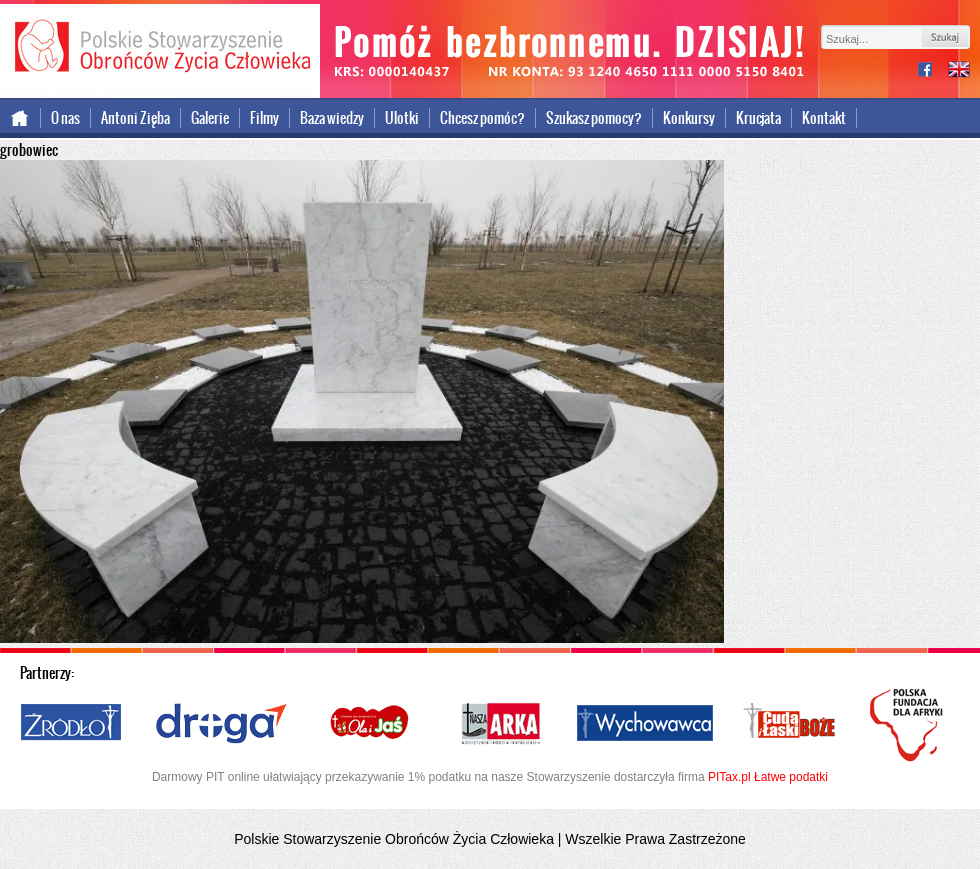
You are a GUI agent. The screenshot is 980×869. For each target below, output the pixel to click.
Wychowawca (645, 724)
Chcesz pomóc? (482, 118)
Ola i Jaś (371, 724)
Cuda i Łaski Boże (790, 724)
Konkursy (689, 118)
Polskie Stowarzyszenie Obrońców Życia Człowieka (160, 48)
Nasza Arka (500, 724)
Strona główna (20, 118)
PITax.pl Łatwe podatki (768, 777)
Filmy (264, 118)
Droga (221, 724)
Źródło (72, 724)
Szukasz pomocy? (594, 118)
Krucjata (758, 118)
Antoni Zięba (135, 118)
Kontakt (824, 118)
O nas (65, 118)
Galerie (210, 118)
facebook (933, 71)
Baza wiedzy (332, 118)
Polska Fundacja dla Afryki (909, 725)
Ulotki (402, 118)
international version (959, 71)
